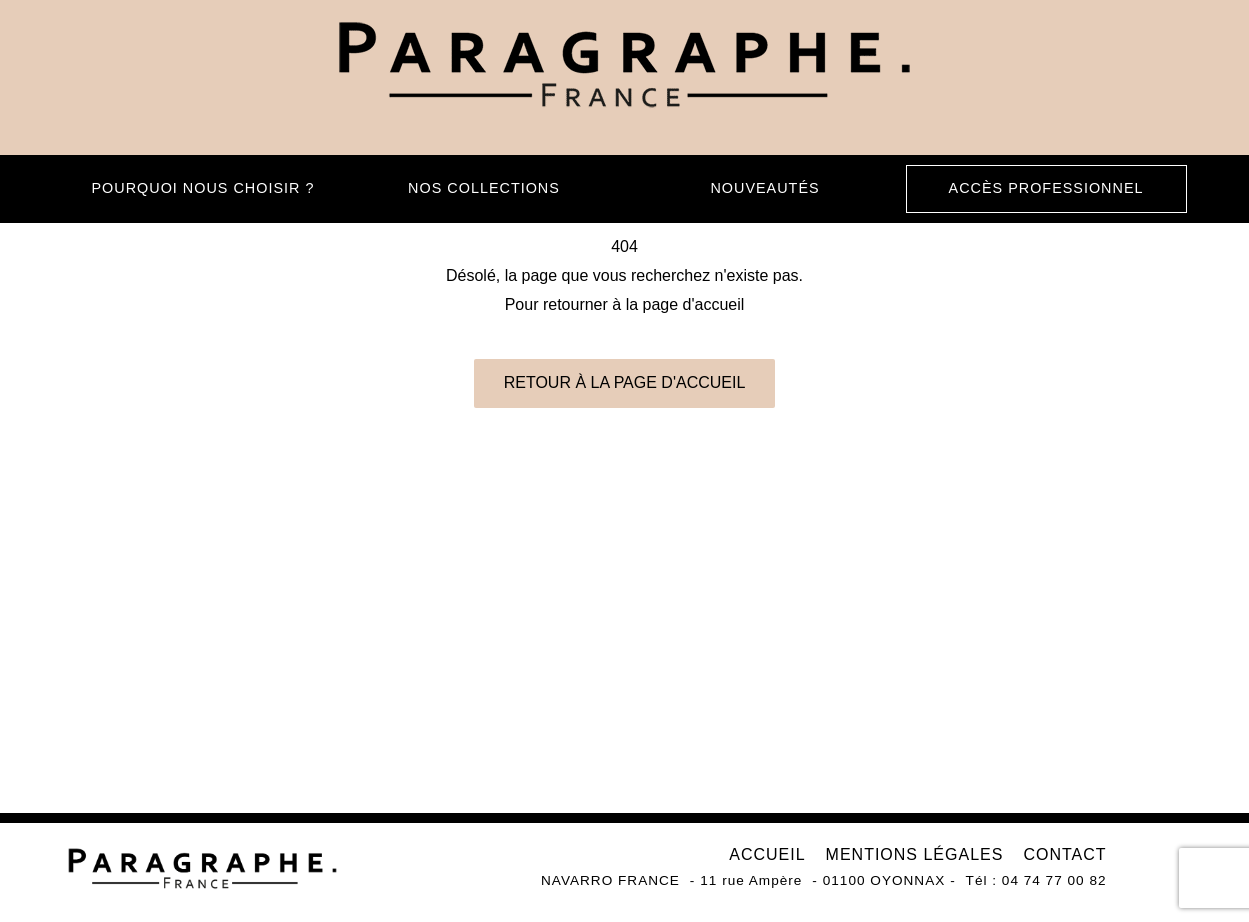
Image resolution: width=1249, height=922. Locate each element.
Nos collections (484, 188)
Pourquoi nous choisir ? (203, 188)
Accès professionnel (1046, 188)
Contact (1064, 854)
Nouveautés (764, 188)
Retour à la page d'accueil (625, 382)
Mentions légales (915, 854)
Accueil (767, 854)
